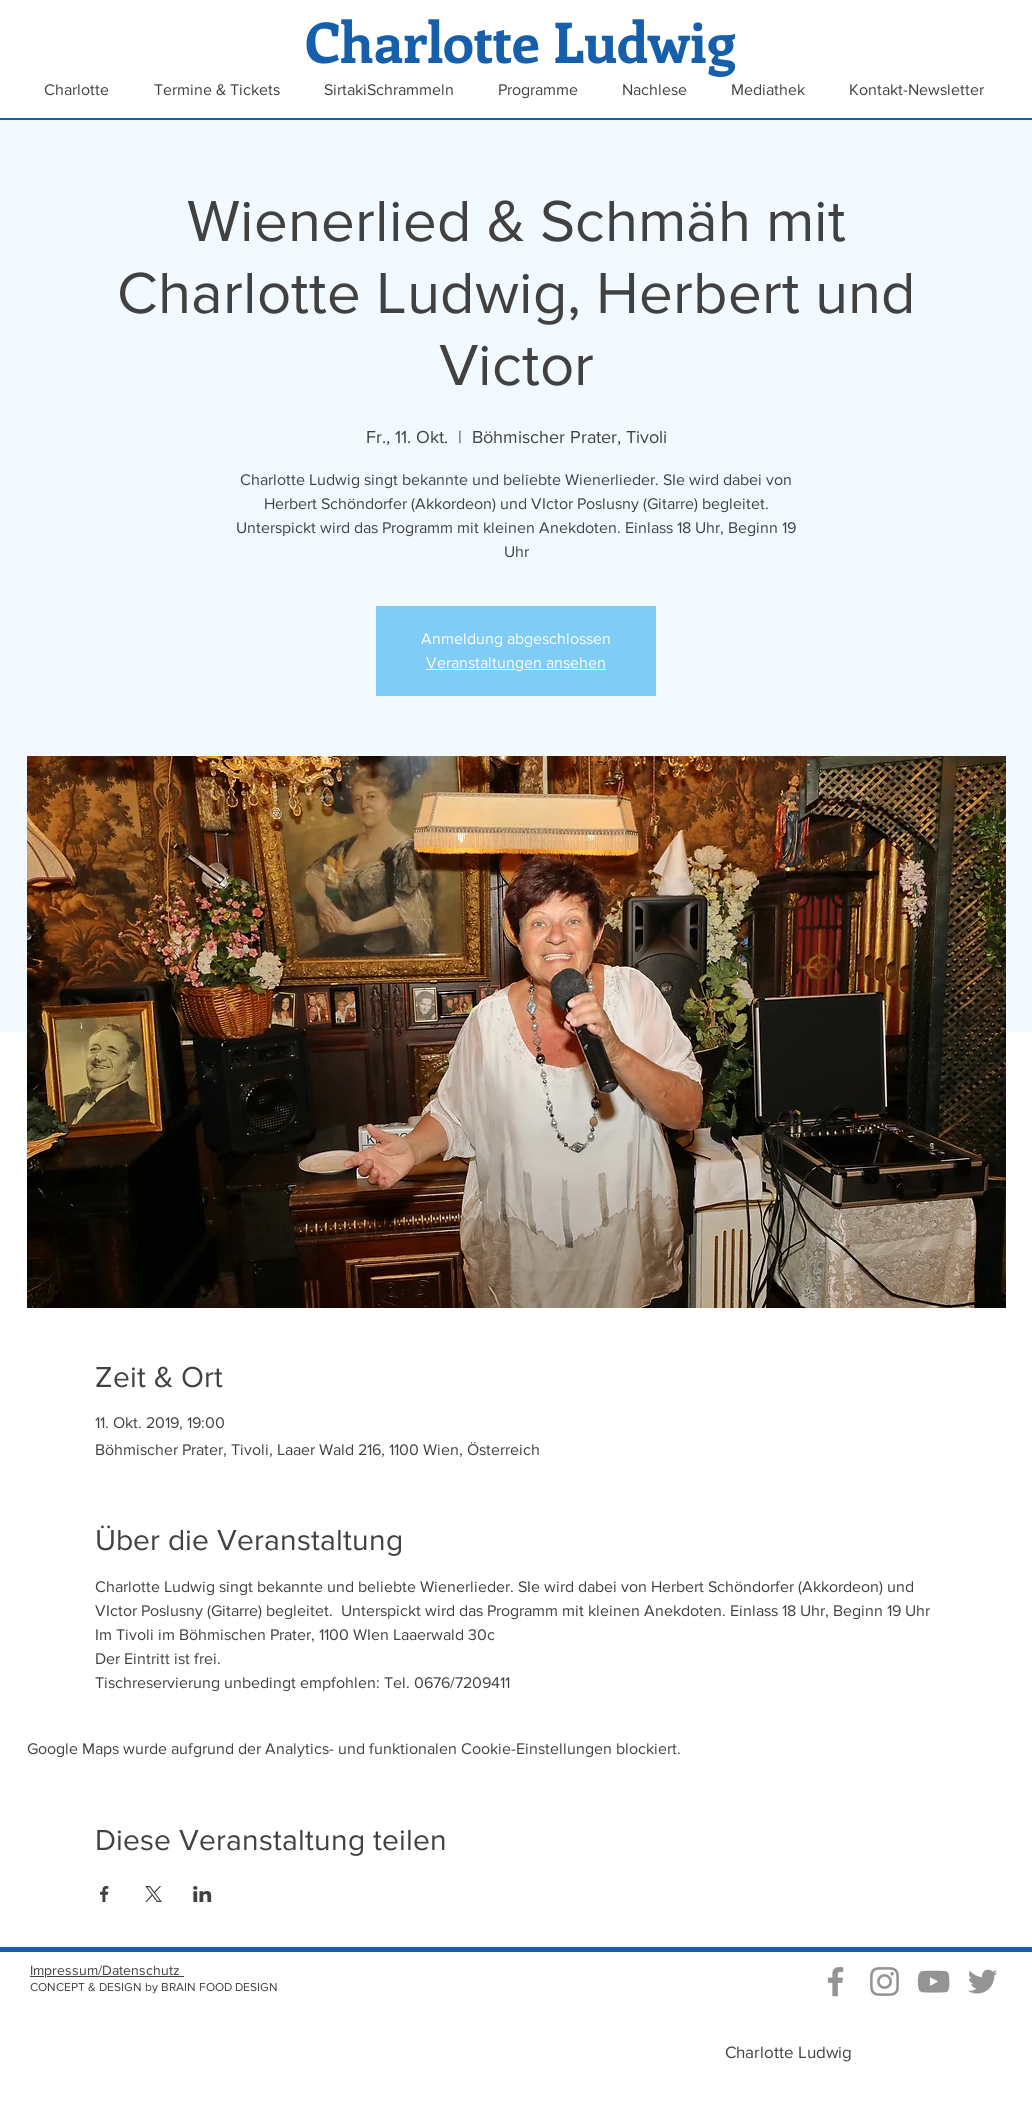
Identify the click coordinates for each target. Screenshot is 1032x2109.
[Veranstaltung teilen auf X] (153, 1894)
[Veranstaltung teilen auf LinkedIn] (202, 1894)
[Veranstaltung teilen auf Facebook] (104, 1894)
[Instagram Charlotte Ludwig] (884, 1981)
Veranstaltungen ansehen (516, 662)
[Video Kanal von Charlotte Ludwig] (933, 1981)
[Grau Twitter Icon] (982, 1981)
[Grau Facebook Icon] (835, 1981)
